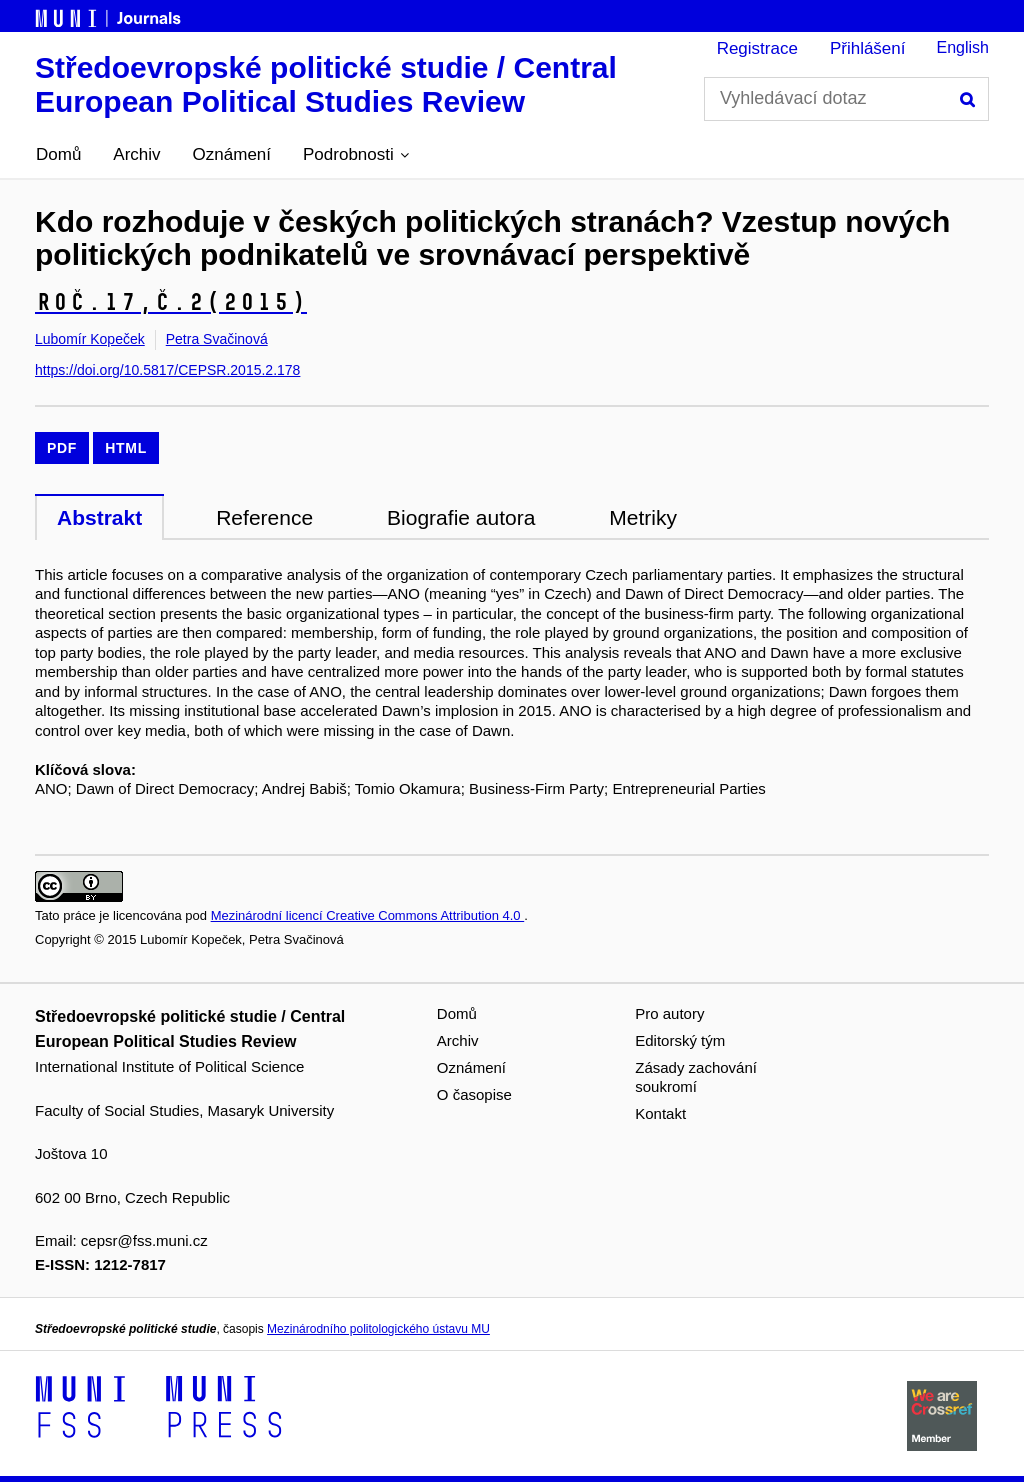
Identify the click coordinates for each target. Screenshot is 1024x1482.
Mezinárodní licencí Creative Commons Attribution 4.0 (368, 915)
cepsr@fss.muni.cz (144, 1240)
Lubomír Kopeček (90, 339)
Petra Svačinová (217, 339)
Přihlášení (868, 48)
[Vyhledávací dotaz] (846, 99)
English (963, 47)
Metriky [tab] (643, 517)
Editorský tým (680, 1040)
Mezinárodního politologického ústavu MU (378, 1329)
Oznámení (232, 154)
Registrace (757, 48)
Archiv (136, 154)
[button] (356, 155)
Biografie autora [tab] (461, 517)
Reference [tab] (264, 517)
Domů (58, 154)
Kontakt (660, 1113)
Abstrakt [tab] (99, 517)
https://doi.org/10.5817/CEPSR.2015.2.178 (167, 370)
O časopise (474, 1094)
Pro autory (669, 1013)
